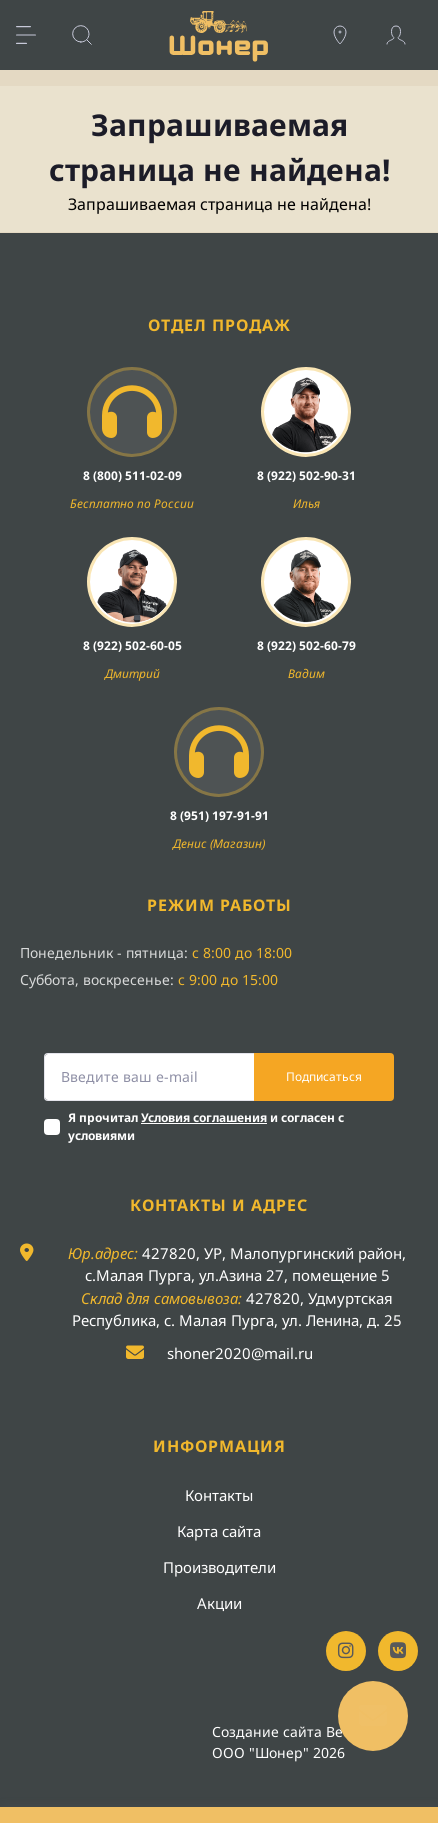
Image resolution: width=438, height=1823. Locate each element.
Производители (219, 1567)
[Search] (92, 35)
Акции (219, 1603)
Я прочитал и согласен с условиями (206, 1126)
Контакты (219, 1495)
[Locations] (350, 35)
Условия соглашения (204, 1117)
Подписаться (324, 1076)
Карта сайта (219, 1531)
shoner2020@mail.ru (240, 1353)
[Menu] (36, 35)
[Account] (406, 35)
